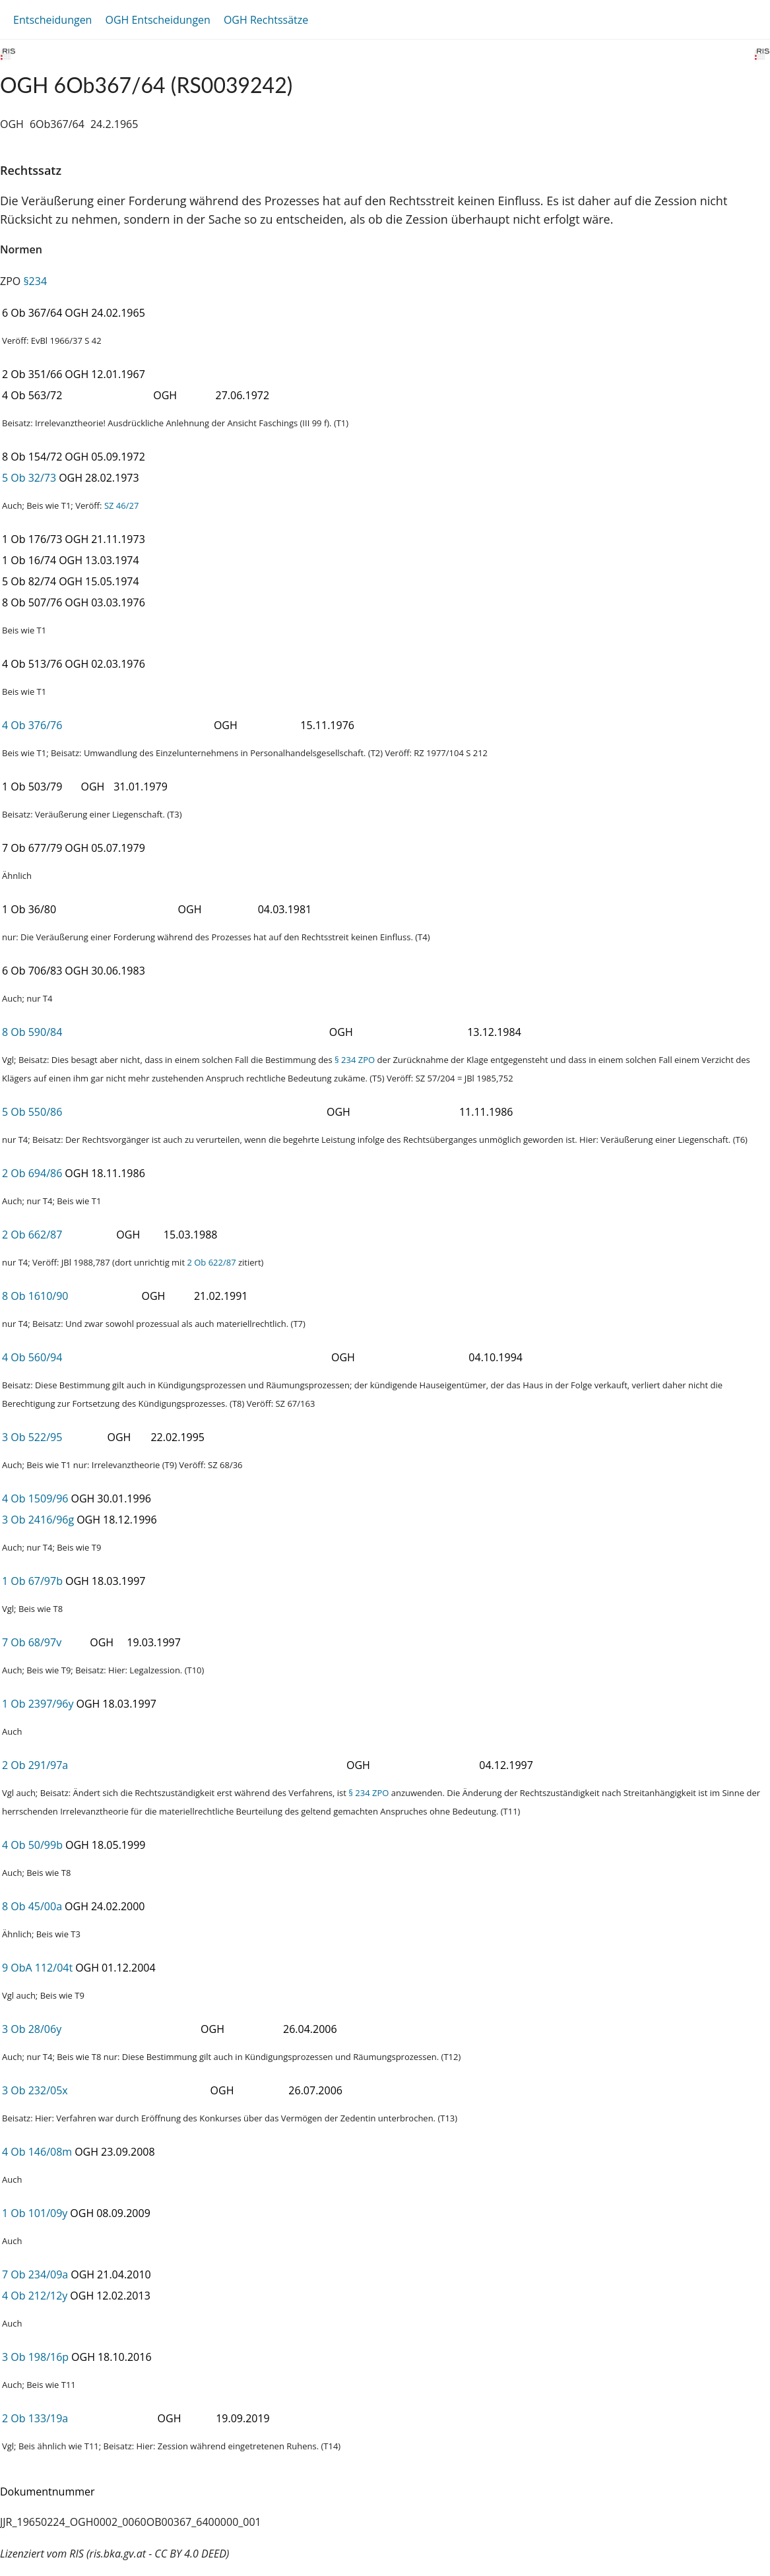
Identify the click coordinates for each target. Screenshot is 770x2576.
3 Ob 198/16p (35, 2357)
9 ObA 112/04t (37, 1967)
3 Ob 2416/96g (38, 1519)
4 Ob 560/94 (32, 1357)
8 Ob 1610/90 (35, 1296)
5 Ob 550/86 (32, 1112)
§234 (35, 281)
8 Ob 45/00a (32, 1906)
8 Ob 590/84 (32, 1032)
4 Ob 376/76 (32, 725)
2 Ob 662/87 (32, 1234)
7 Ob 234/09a (35, 2274)
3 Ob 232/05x (35, 2090)
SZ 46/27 (121, 505)
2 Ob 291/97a (35, 1765)
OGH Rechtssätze (266, 20)
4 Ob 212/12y (34, 2295)
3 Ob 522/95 (32, 1437)
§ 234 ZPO (355, 1060)
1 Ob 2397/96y (37, 1703)
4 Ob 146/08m (37, 2151)
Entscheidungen (52, 20)
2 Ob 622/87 (211, 1262)
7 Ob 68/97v (31, 1642)
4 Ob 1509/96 (35, 1498)
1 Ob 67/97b (32, 1581)
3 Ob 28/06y (31, 2029)
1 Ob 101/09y (34, 2213)
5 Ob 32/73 (29, 477)
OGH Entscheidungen (157, 20)
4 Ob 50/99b (32, 1845)
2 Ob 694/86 (32, 1173)
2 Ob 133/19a (35, 2418)
